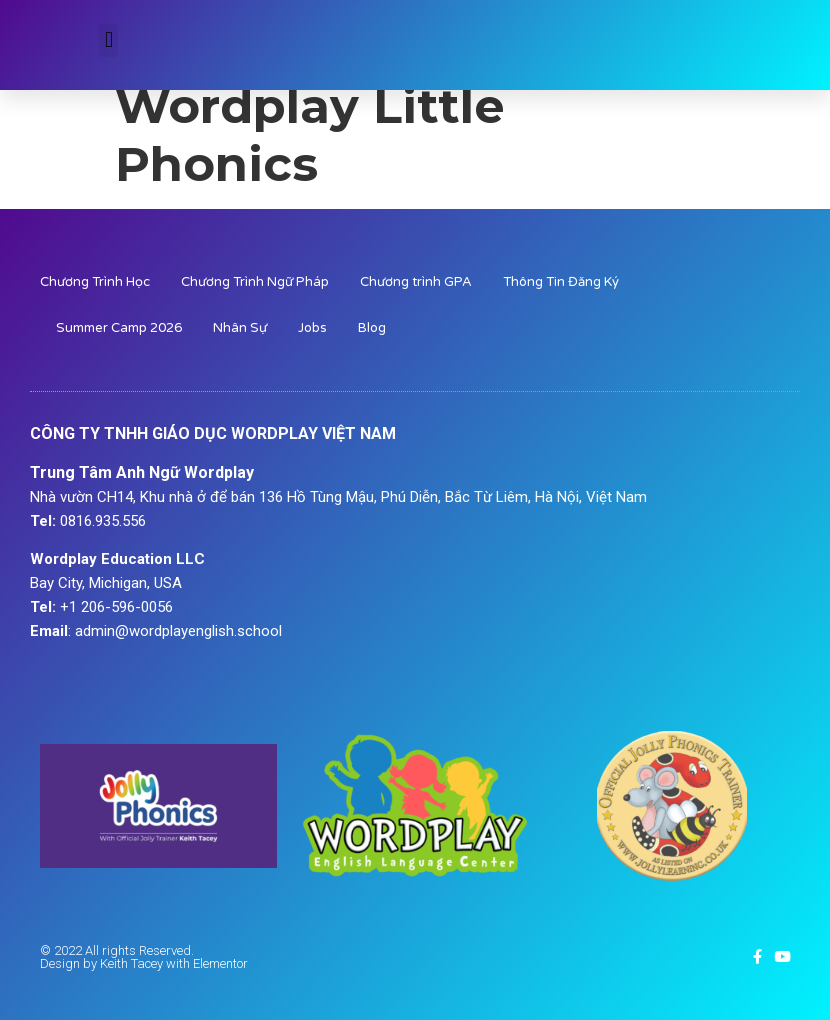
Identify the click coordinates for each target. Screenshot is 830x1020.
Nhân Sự (240, 328)
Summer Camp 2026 (119, 328)
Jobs (312, 328)
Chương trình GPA (416, 282)
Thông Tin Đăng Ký (561, 282)
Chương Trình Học (95, 282)
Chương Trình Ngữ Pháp (255, 282)
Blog (372, 328)
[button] (108, 40)
